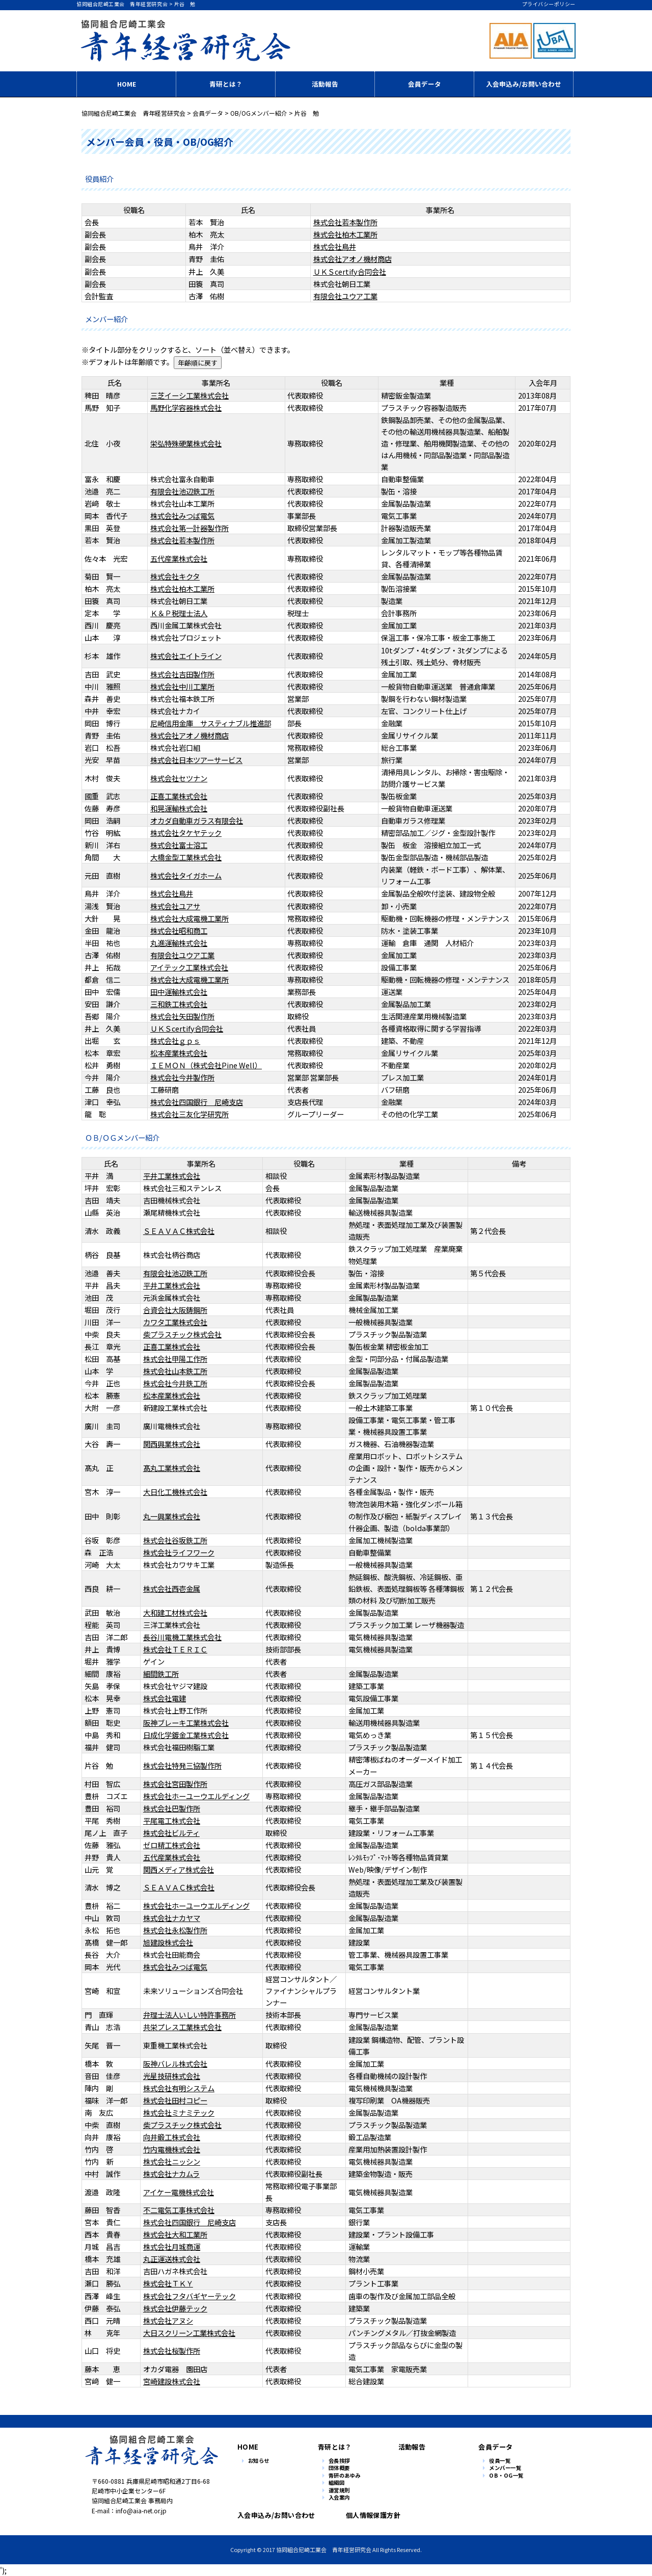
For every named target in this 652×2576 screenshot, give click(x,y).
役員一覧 (499, 2461)
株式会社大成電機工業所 (189, 918)
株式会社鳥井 (334, 246)
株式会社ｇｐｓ (175, 1040)
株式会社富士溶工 (178, 844)
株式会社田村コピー (175, 2100)
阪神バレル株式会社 (175, 2063)
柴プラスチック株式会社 (182, 1334)
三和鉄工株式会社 (178, 1003)
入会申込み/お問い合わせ (523, 84)
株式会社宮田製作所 (175, 1783)
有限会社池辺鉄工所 (182, 491)
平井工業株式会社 (171, 1175)
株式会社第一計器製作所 (189, 527)
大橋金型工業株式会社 (186, 857)
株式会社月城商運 (171, 2246)
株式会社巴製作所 (171, 1808)
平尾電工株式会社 (171, 1820)
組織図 (337, 2483)
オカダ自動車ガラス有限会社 (196, 820)
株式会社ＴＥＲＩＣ (175, 1649)
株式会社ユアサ (175, 906)
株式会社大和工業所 (175, 2234)
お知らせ (258, 2461)
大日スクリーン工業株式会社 (189, 2332)
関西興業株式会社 (171, 1443)
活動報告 (325, 84)
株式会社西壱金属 (171, 1588)
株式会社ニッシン (171, 2161)
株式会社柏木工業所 (345, 234)
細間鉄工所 (161, 1673)
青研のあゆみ (345, 2476)
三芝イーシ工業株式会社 (189, 395)
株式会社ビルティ (171, 1832)
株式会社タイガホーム (186, 875)
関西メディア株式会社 (178, 1869)
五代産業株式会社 (178, 558)
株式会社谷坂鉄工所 (175, 1540)
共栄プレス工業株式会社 (182, 2026)
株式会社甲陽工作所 (175, 1358)
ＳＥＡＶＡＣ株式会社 (178, 1230)
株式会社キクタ (175, 576)
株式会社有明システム (178, 2088)
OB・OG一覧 (506, 2476)
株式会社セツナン (178, 778)
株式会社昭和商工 (178, 930)
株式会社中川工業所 (182, 686)
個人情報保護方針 (370, 2515)
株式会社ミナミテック (178, 2112)
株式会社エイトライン (186, 655)
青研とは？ (225, 84)
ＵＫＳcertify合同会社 (349, 271)
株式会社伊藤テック (175, 2308)
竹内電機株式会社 (171, 2149)
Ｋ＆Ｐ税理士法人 (178, 613)
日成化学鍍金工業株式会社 (186, 1734)
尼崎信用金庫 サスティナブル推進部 (210, 723)
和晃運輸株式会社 (178, 808)
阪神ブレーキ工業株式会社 (186, 1722)
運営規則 (339, 2490)
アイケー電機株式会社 (178, 2192)
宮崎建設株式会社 (171, 2381)
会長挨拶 (339, 2461)
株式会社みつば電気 (182, 515)
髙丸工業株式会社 (171, 1467)
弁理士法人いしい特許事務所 (189, 2014)
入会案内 (339, 2497)
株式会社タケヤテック (186, 832)
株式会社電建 (164, 1698)
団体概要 (339, 2468)
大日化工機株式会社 (175, 1491)
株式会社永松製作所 (175, 1930)
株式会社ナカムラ (171, 2173)
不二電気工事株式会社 (178, 2209)
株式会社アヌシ (168, 2320)
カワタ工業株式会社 (175, 1322)
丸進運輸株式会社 (178, 942)
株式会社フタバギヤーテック (189, 2296)
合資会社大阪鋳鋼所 (175, 1309)
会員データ (424, 84)
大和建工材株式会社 (175, 1612)
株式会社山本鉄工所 (175, 1370)
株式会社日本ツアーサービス (196, 759)
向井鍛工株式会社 (171, 2137)
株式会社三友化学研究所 (189, 1114)
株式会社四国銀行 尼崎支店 (196, 1101)
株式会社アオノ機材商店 (352, 258)
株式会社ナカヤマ (171, 1917)
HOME (126, 84)
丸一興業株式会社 (171, 1516)
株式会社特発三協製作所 (182, 1765)
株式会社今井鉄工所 (175, 1383)
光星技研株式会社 (171, 2075)
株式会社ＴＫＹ (168, 2283)
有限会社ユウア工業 (345, 296)
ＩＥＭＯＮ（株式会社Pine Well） (206, 1065)
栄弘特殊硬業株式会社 (186, 443)
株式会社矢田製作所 (182, 1016)
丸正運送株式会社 (171, 2258)
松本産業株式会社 (178, 1052)
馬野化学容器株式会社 (186, 407)
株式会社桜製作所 (171, 2350)
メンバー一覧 (505, 2468)
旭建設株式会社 (168, 1942)
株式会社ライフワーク (178, 1552)
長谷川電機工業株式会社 (182, 1637)
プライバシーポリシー (549, 4)
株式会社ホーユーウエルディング (196, 1796)
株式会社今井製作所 (182, 1077)
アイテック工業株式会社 (189, 967)
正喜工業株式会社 (178, 796)
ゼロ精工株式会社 (171, 1844)
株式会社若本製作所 (345, 222)
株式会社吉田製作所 (182, 674)
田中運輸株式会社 (178, 991)
